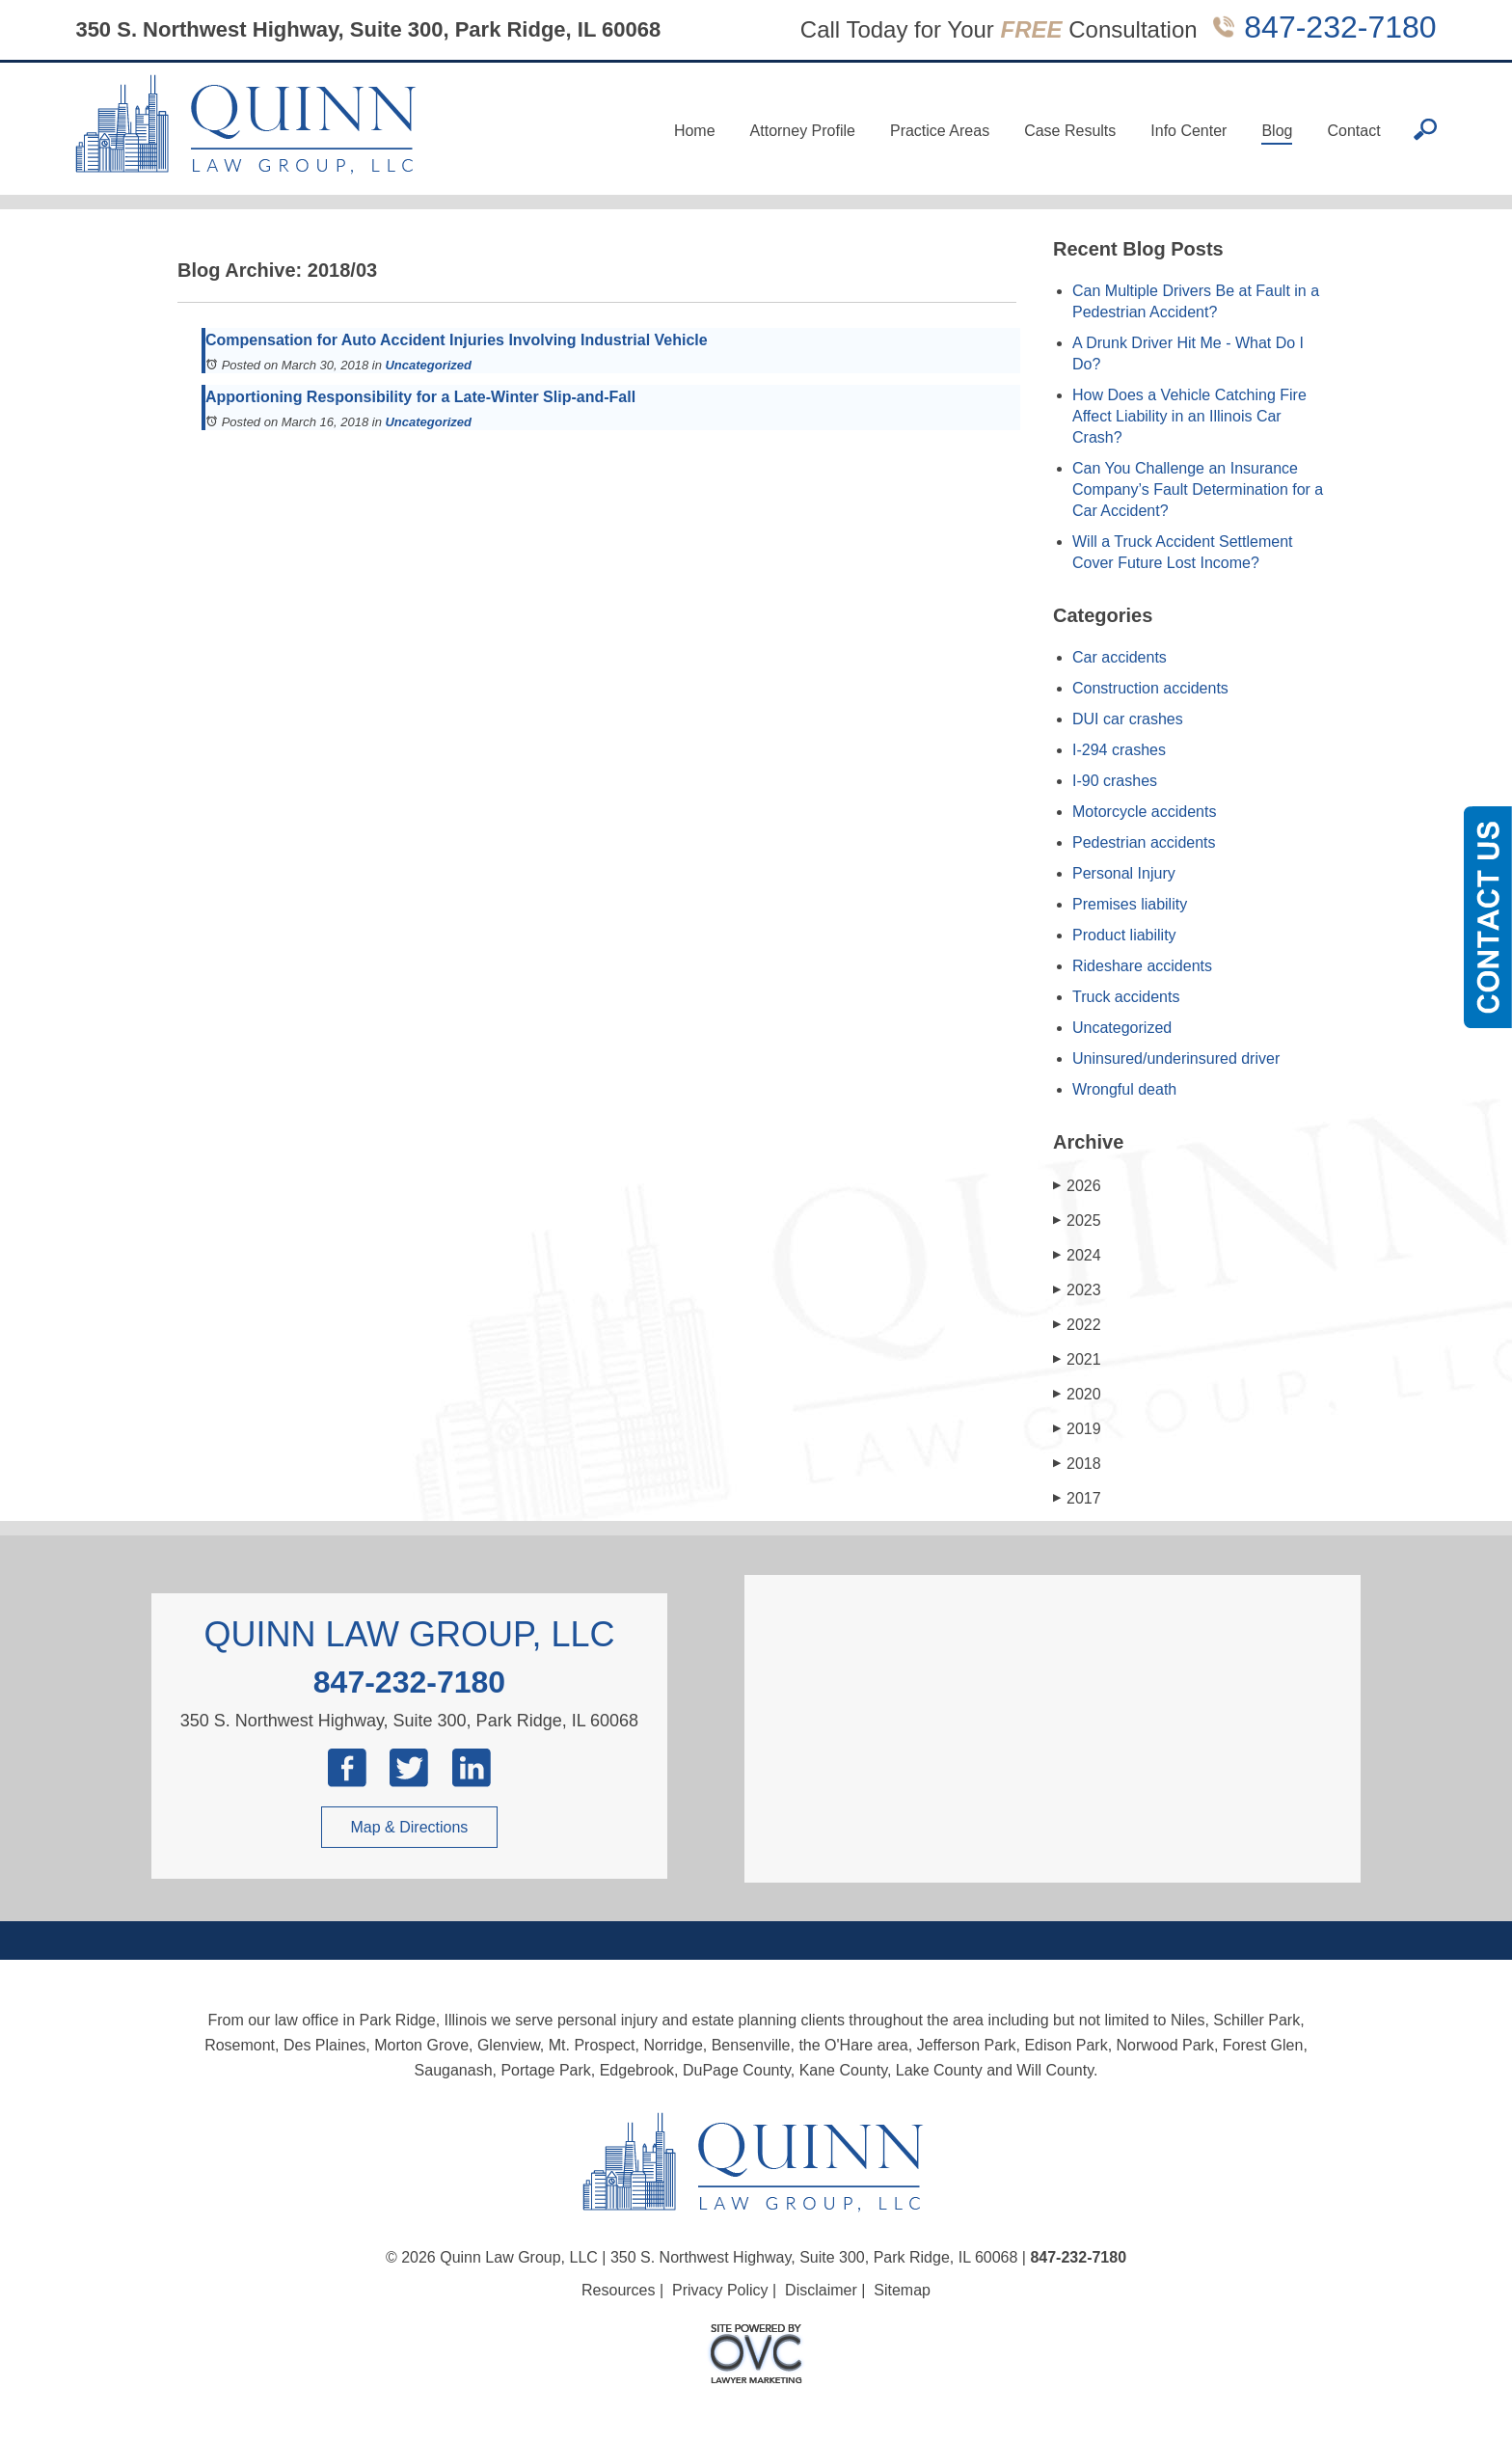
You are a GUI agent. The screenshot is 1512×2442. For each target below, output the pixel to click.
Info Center (1188, 130)
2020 (1077, 1394)
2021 (1077, 1359)
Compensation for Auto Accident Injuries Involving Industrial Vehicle (456, 340)
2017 (1077, 1498)
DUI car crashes (1127, 719)
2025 (1077, 1220)
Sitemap (902, 2290)
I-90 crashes (1114, 781)
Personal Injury (1123, 873)
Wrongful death (1124, 1089)
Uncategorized (428, 365)
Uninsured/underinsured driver (1176, 1058)
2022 (1077, 1325)
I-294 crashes (1119, 750)
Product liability (1124, 935)
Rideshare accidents (1142, 966)
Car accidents (1119, 657)
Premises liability (1129, 904)
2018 (1077, 1464)
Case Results (1070, 130)
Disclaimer (821, 2290)
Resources (618, 2290)
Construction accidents (1150, 688)
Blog (1276, 130)
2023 (1077, 1290)
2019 (1077, 1429)
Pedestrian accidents (1144, 842)
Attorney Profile (802, 130)
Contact (1353, 130)
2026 (1077, 1186)
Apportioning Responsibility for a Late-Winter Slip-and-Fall (420, 397)
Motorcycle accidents (1144, 811)
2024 (1077, 1255)
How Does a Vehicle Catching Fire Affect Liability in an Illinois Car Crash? (1189, 416)
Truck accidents (1125, 997)
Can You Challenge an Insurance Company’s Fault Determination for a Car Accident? (1197, 489)
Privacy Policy (720, 2290)
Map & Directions (410, 1827)
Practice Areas (939, 130)
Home (695, 130)
